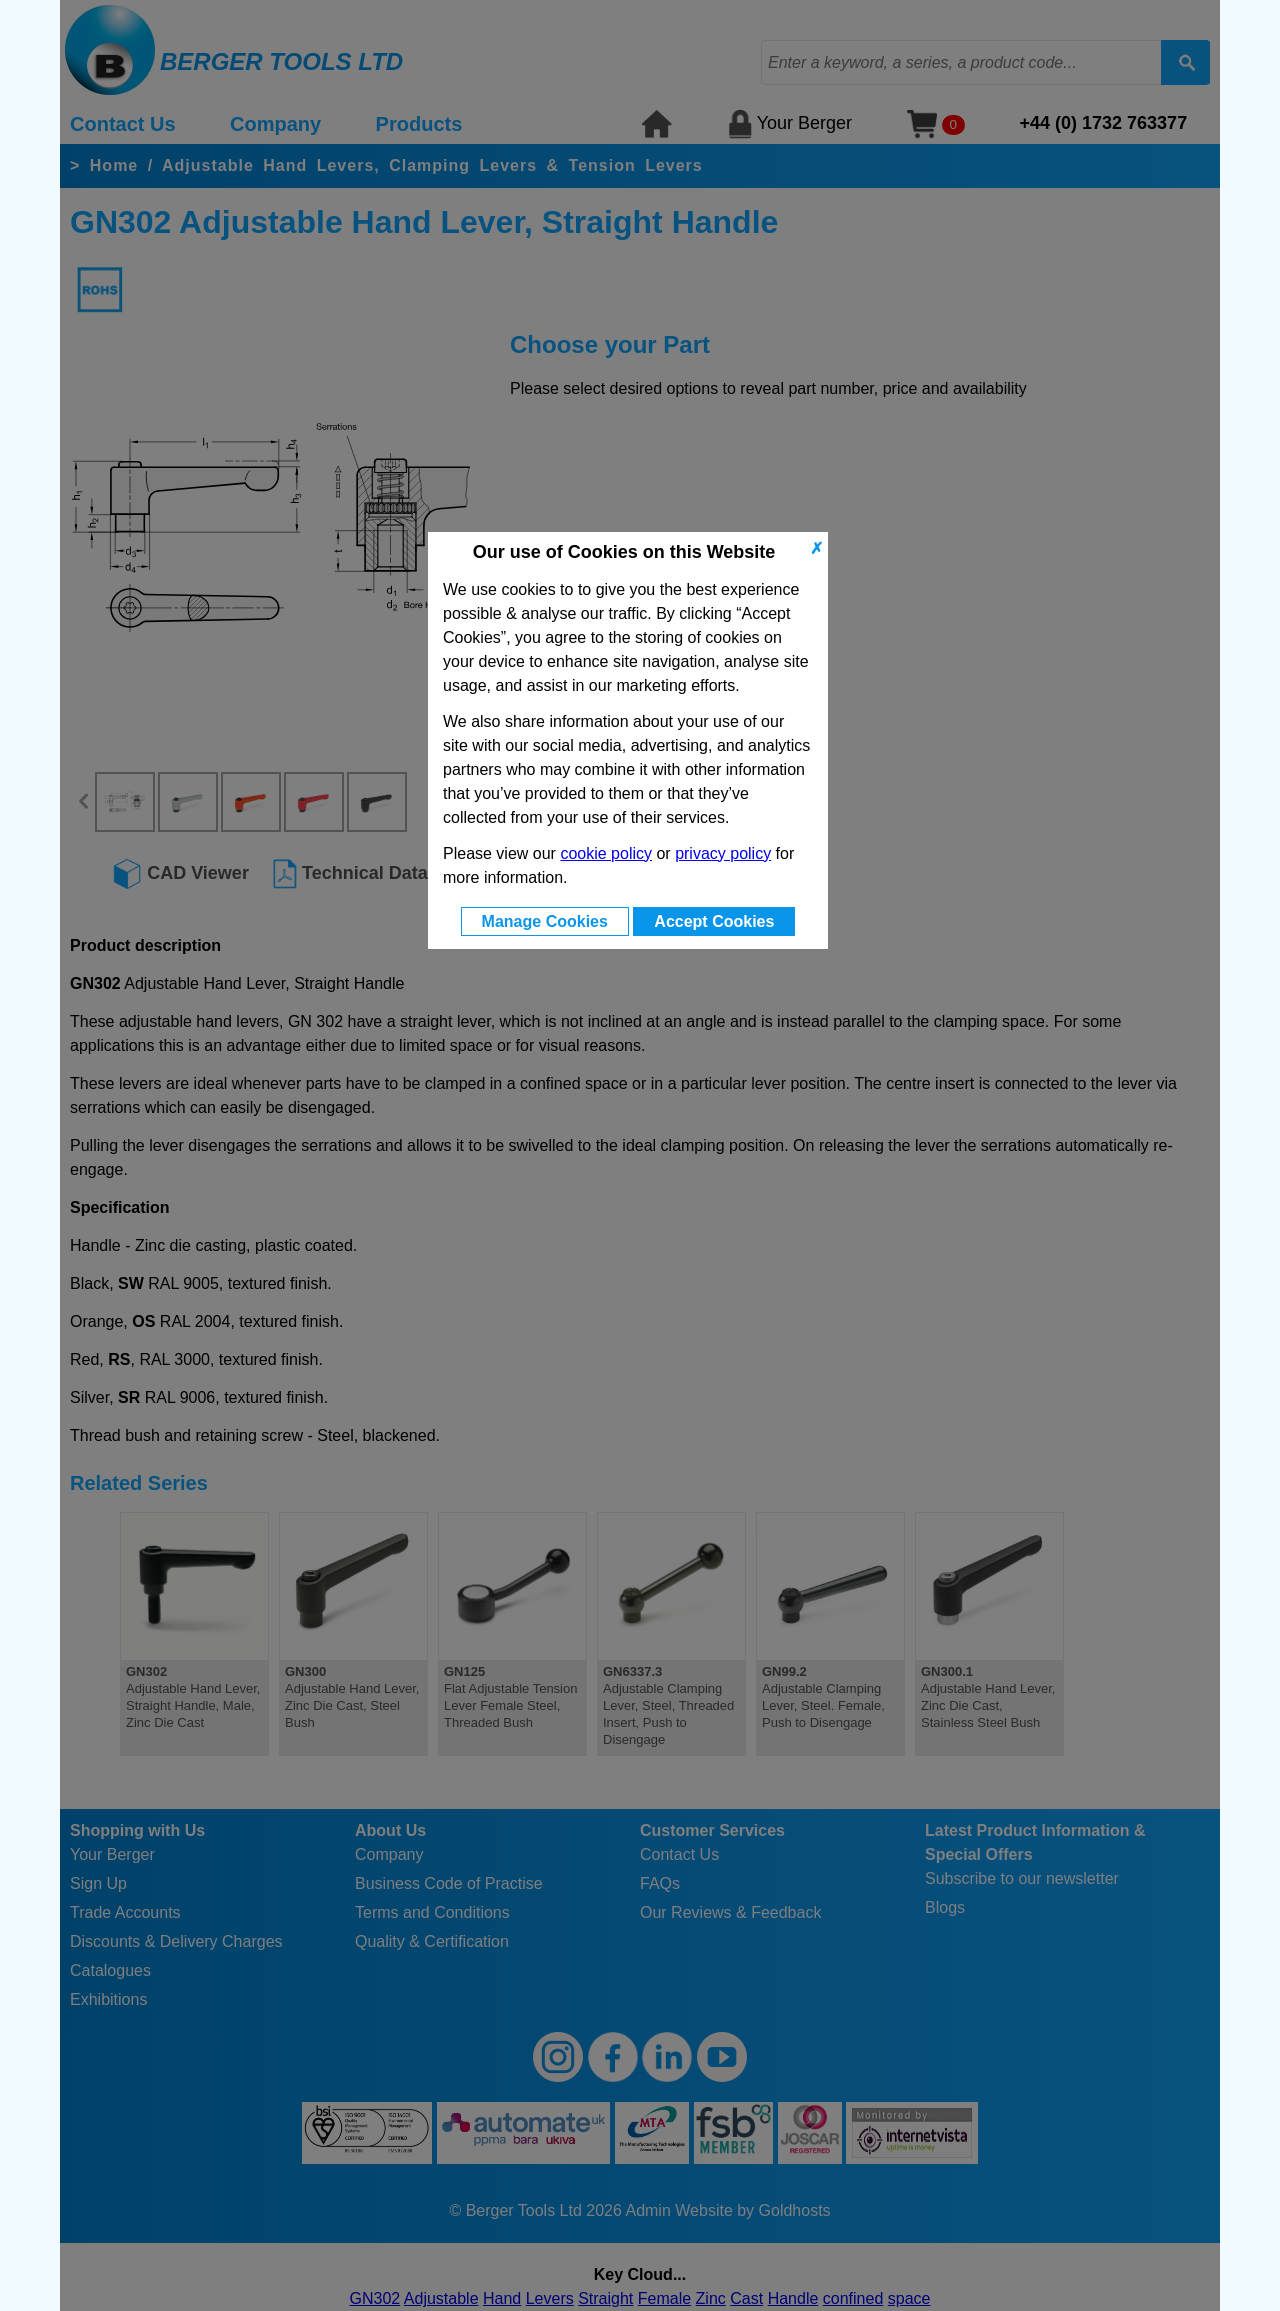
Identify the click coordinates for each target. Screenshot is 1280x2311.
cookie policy (606, 853)
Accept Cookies (714, 921)
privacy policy (723, 853)
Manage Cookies (545, 921)
